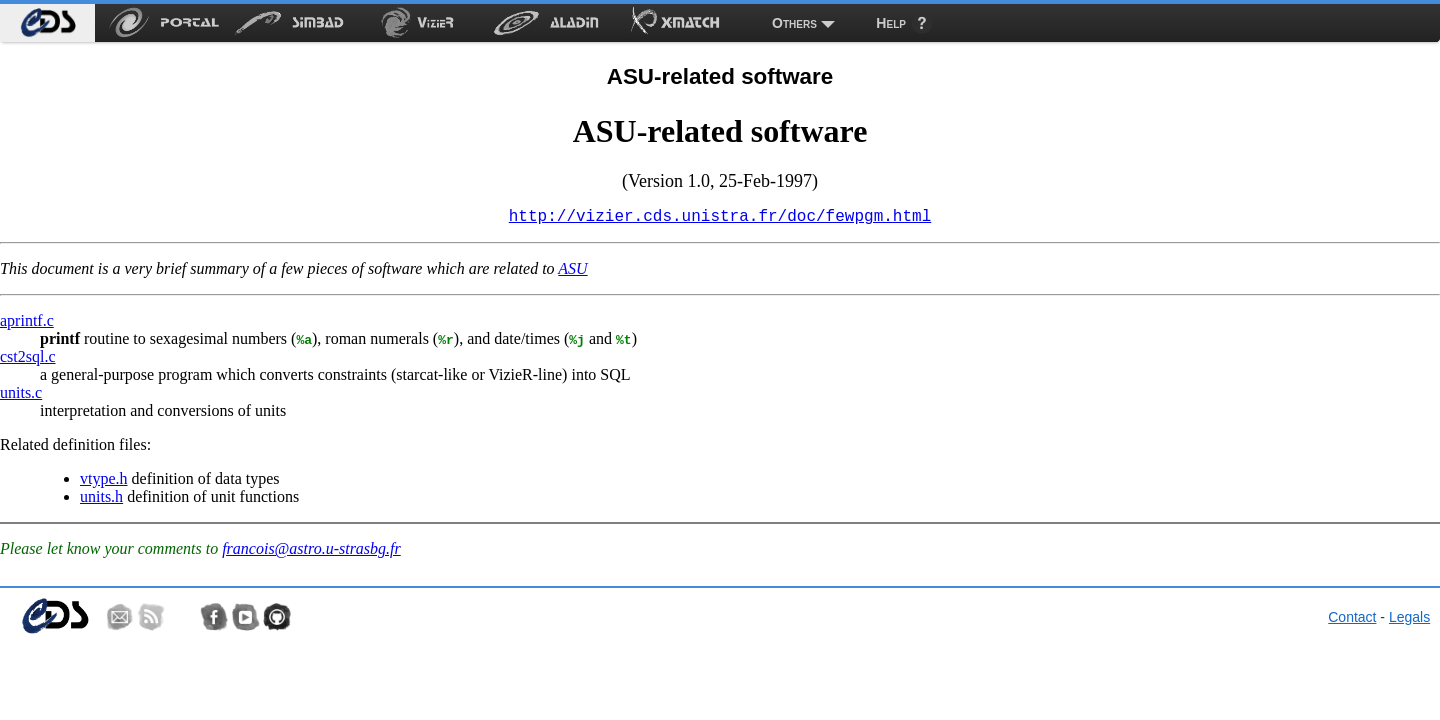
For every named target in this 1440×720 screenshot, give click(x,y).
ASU (572, 272)
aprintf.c (27, 324)
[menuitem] (47, 23)
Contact (1352, 621)
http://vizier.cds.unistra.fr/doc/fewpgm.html (720, 219)
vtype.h (104, 482)
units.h (101, 500)
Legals (1409, 621)
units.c (21, 396)
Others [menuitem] (794, 23)
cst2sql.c (28, 360)
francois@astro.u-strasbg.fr (311, 552)
